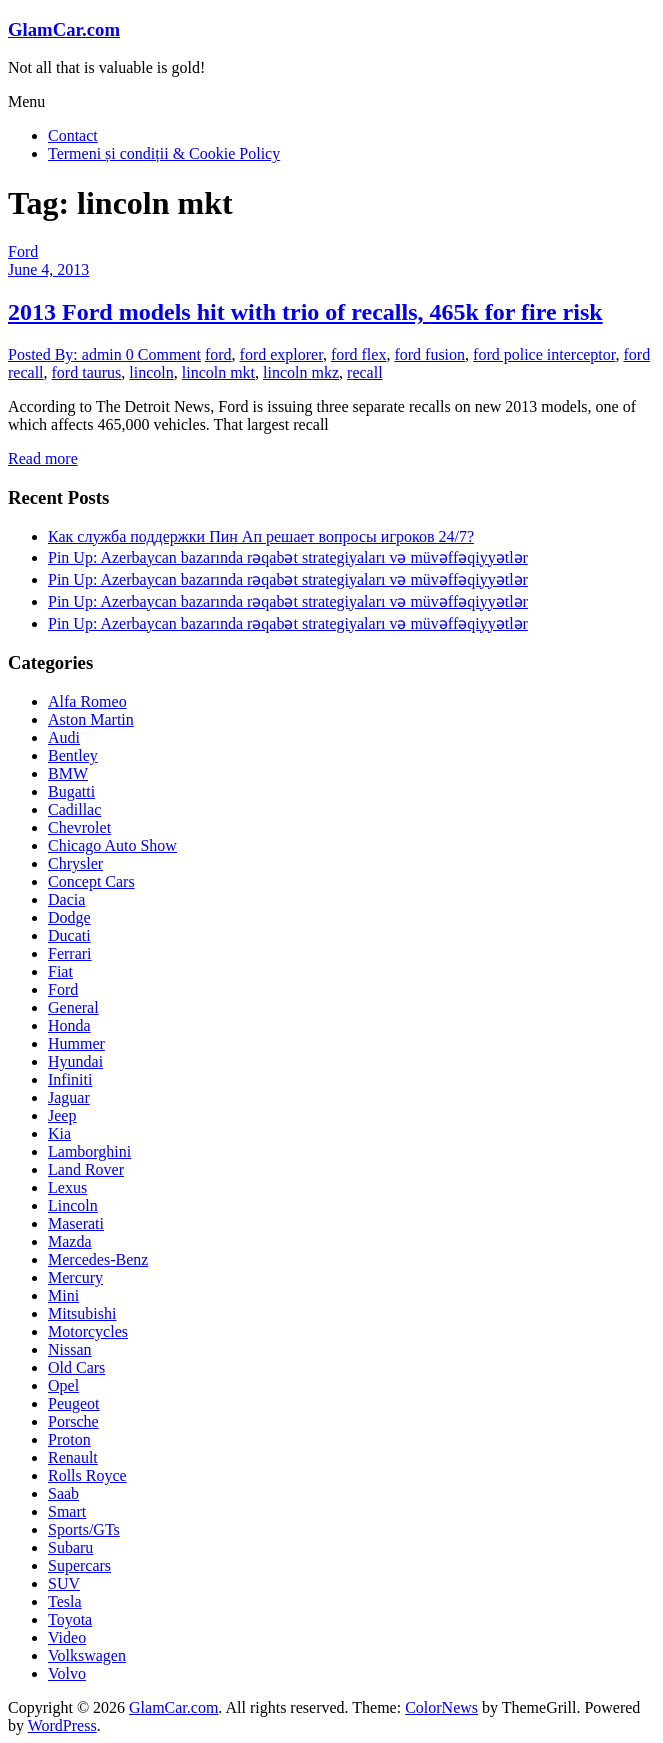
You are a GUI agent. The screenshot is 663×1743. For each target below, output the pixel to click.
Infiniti (70, 1079)
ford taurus (87, 372)
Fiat (60, 971)
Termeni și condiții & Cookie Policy (164, 153)
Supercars (79, 1565)
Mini (63, 1295)
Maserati (76, 1223)
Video (67, 1637)
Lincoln (73, 1205)
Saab (63, 1493)
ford (218, 354)
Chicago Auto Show (112, 845)
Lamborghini (89, 1151)
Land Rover (86, 1169)
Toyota (70, 1619)
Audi (64, 737)
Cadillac (74, 809)
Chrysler (75, 863)
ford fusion (429, 354)
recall (365, 372)
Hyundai (75, 1061)
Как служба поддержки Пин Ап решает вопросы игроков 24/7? (261, 536)
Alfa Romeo (87, 701)
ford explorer (281, 354)
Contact (73, 135)
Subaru (70, 1547)
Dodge (69, 917)
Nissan (70, 1349)
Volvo (67, 1673)
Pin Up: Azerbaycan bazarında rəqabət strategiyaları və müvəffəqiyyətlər (288, 557)
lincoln (151, 372)
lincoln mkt (218, 372)
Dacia (66, 899)
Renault (73, 1457)
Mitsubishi (82, 1313)
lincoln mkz (301, 372)
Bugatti (71, 791)
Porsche (73, 1421)
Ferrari (70, 953)
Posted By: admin (67, 354)
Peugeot (74, 1403)
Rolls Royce (87, 1475)
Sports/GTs (84, 1529)
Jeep (62, 1115)
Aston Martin (91, 719)
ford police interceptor (544, 354)
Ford (23, 251)
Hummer (76, 1043)
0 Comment (163, 354)
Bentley (73, 755)
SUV (64, 1583)
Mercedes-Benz (98, 1259)
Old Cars (76, 1367)
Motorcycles (88, 1331)
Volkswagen (87, 1655)
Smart (67, 1511)
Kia (59, 1133)
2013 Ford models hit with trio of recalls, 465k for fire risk (305, 312)
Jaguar (69, 1097)
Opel (63, 1385)
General (73, 1007)
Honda (69, 1025)
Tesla (65, 1601)
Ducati (69, 935)
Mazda (70, 1241)
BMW (68, 773)
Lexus (67, 1187)
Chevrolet (79, 827)
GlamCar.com (64, 29)
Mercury (75, 1277)
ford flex (359, 354)
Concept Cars (91, 881)
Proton (69, 1439)
